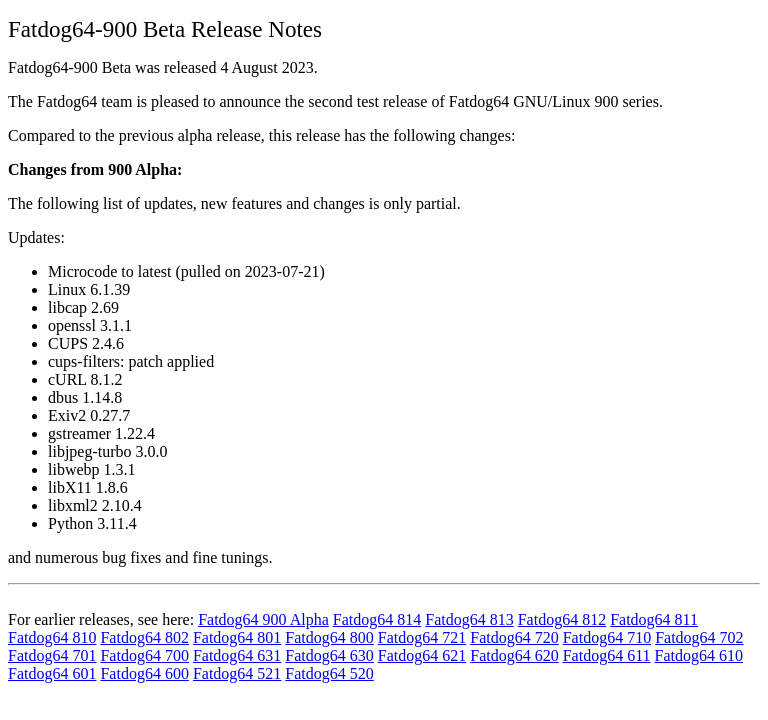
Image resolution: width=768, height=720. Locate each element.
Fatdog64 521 (237, 673)
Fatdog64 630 (329, 655)
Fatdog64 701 (52, 655)
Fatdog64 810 (52, 637)
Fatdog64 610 (699, 655)
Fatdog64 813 (469, 619)
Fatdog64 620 (514, 655)
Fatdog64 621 (422, 655)
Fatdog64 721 (422, 637)
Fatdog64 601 (52, 673)
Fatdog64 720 (514, 637)
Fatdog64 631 (237, 655)
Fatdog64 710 (607, 637)
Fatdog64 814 (377, 619)
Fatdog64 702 (699, 637)
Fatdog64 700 (144, 655)
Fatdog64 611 (607, 655)
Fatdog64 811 (654, 619)
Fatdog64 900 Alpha (263, 619)
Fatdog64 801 (237, 637)
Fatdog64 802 (144, 637)
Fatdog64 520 (329, 673)
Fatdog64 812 (562, 619)
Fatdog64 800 (329, 637)
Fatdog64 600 (144, 673)
